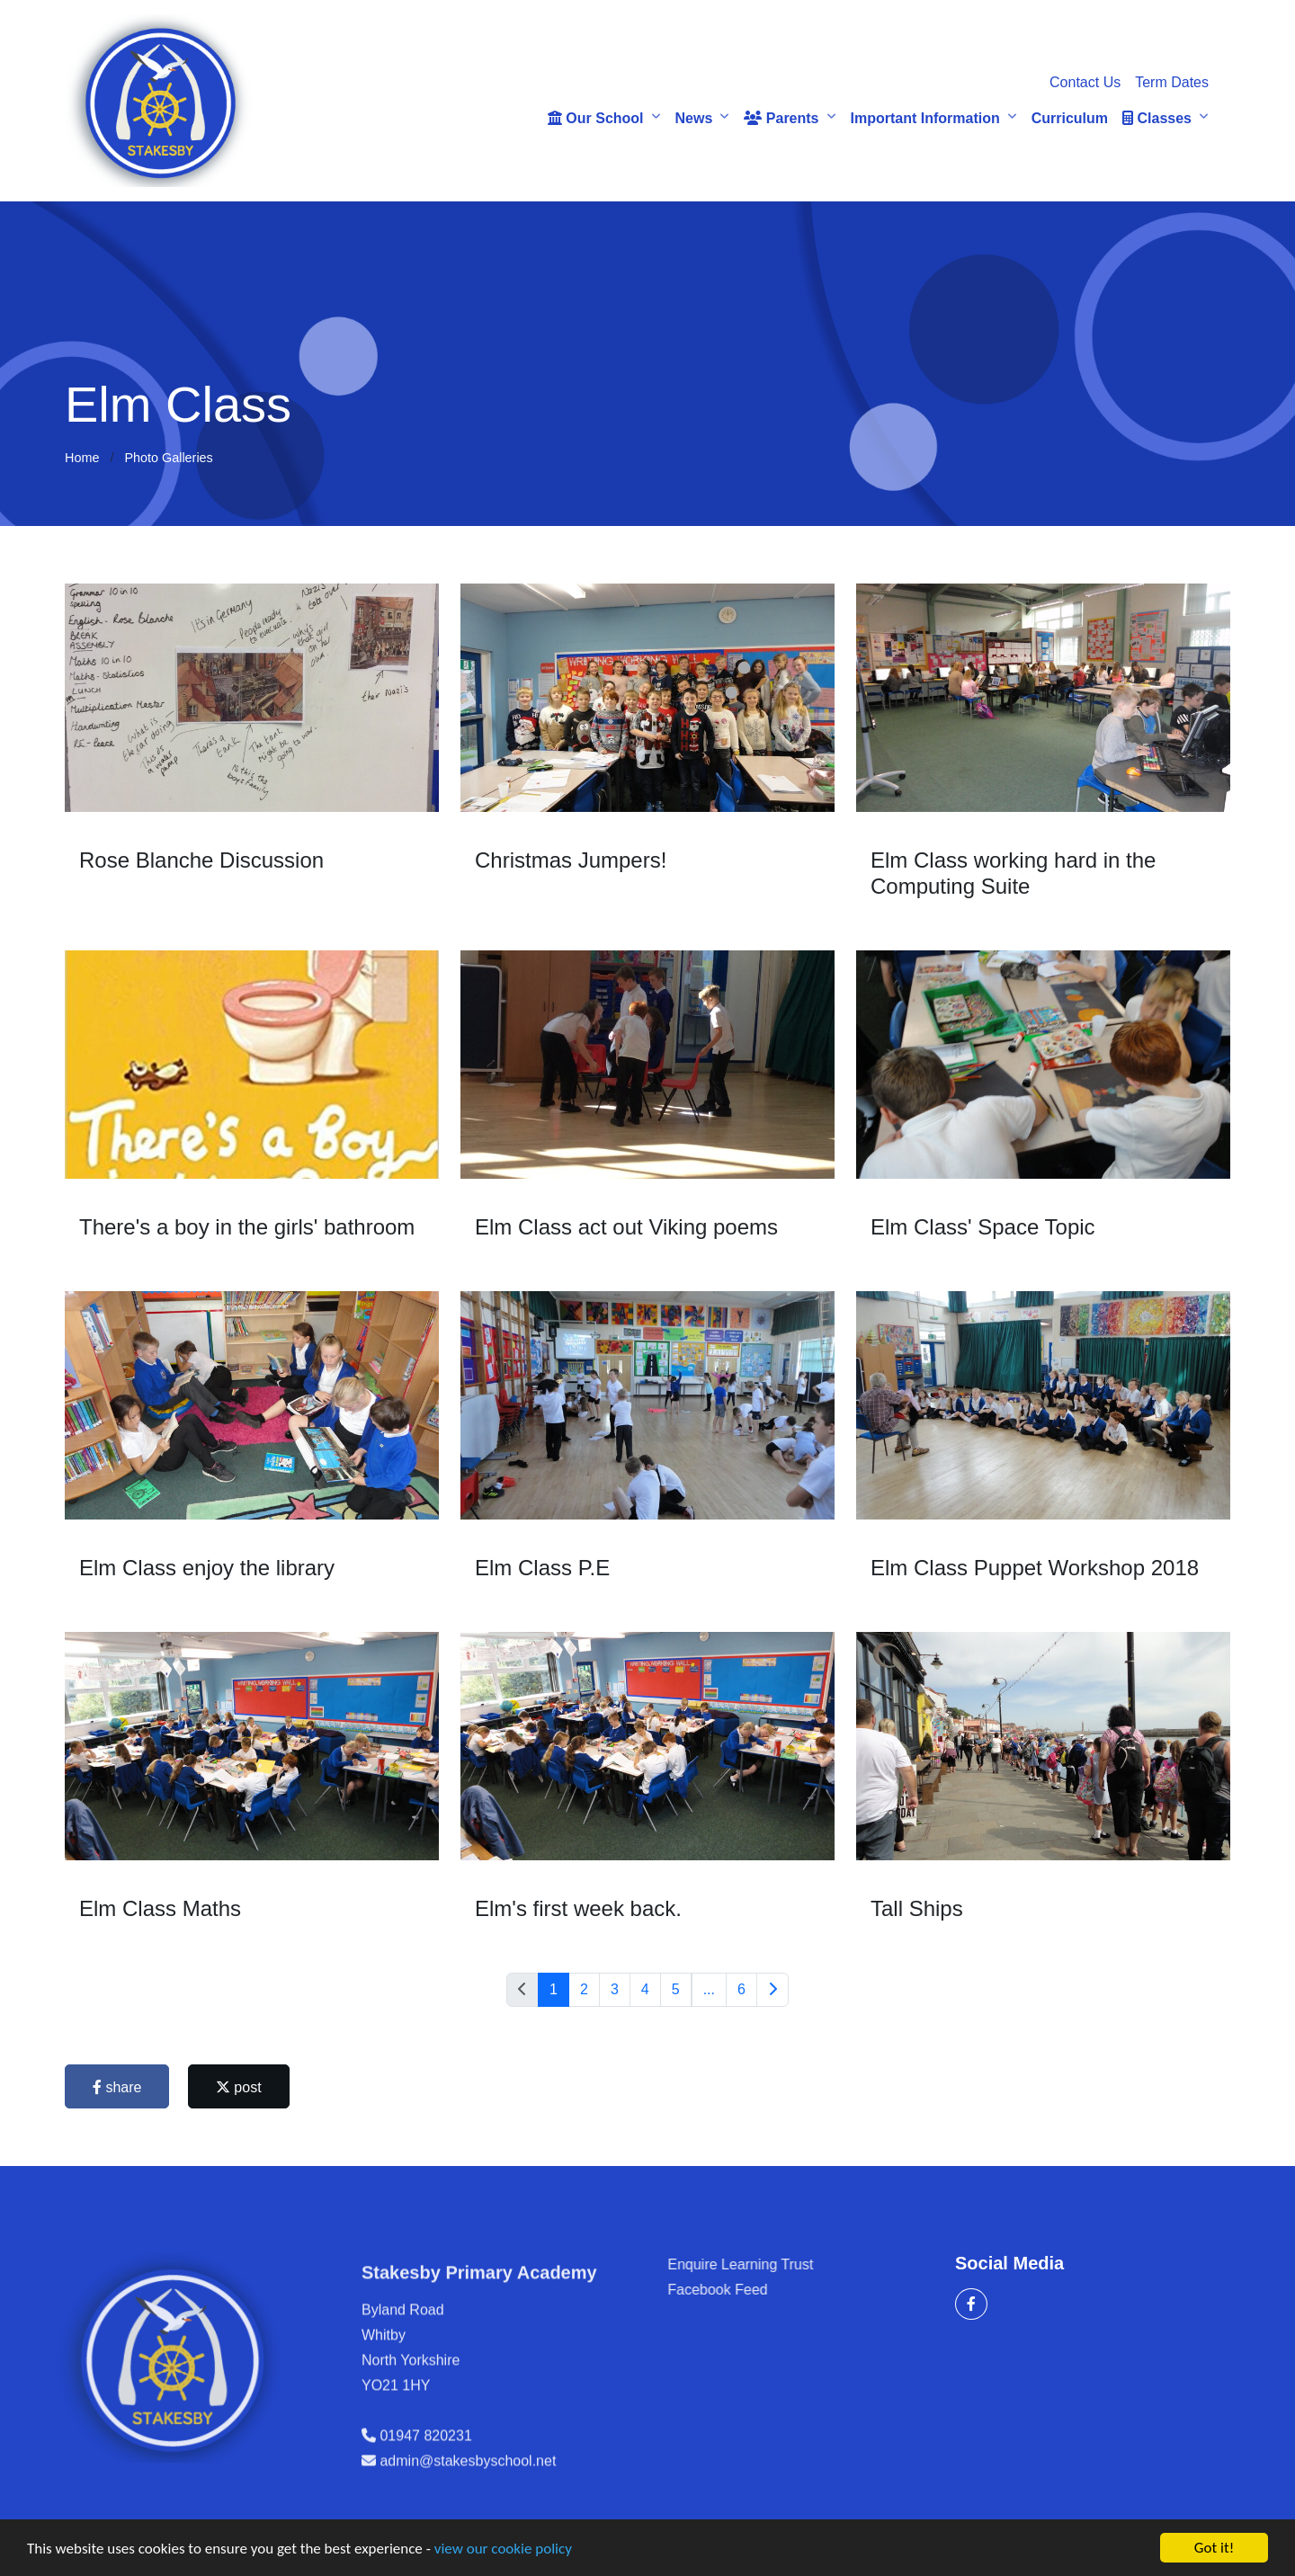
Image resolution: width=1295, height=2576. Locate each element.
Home (82, 457)
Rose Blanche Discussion (203, 860)
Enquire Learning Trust (798, 2264)
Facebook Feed (775, 2289)
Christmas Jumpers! (572, 860)
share (118, 2087)
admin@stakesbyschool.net (468, 2518)
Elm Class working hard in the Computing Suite (1014, 873)
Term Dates (1172, 82)
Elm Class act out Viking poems (628, 1227)
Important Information (925, 118)
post (240, 2087)
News (694, 118)
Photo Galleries (168, 457)
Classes (1157, 118)
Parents (781, 118)
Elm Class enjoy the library (208, 1567)
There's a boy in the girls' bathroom (248, 1227)
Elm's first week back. (580, 1908)
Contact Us (1085, 82)
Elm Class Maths (162, 1908)
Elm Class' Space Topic (984, 1227)
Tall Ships (918, 1908)
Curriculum (1070, 118)
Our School (596, 118)
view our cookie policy (503, 2549)
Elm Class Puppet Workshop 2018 (1036, 1567)
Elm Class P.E (544, 1567)
